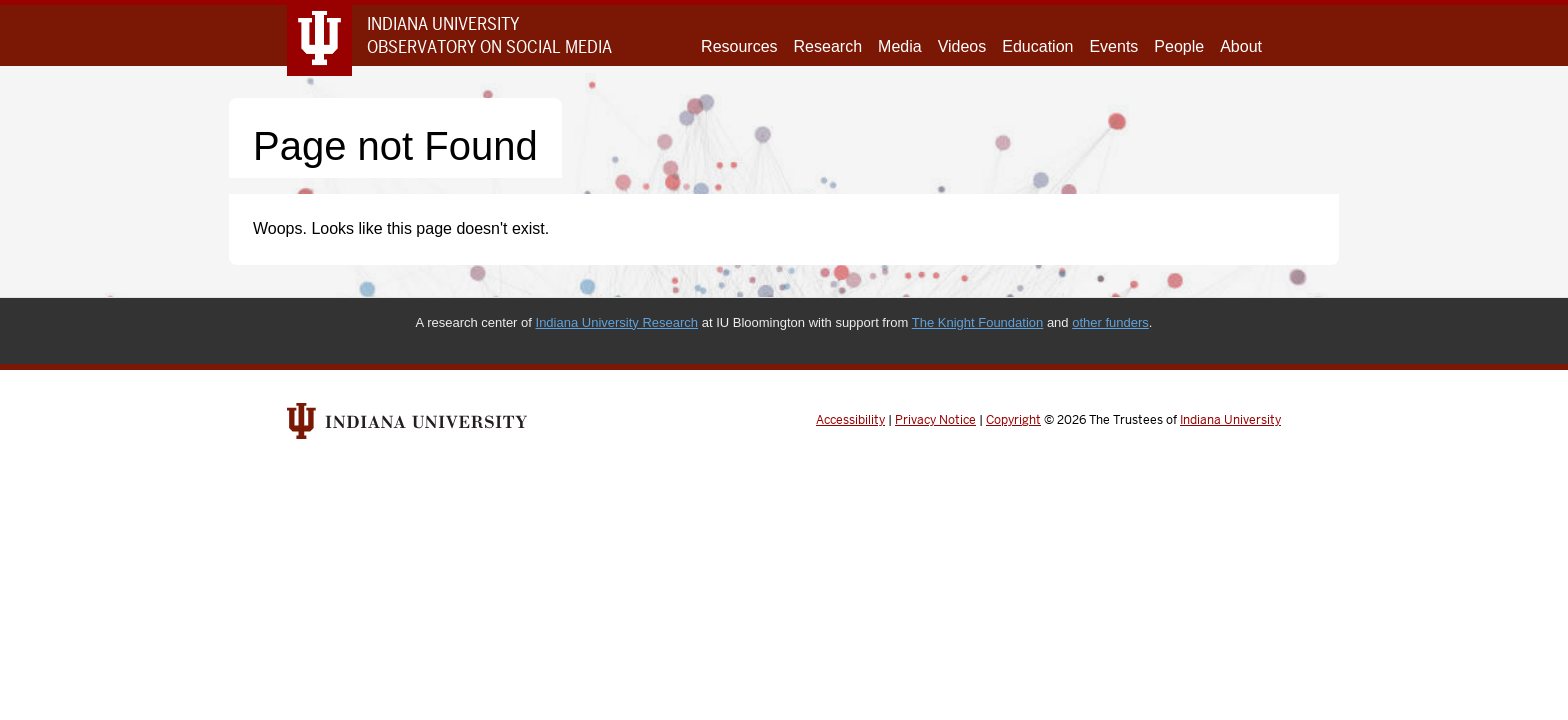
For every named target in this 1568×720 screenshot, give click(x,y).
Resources (739, 46)
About (1241, 46)
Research (828, 46)
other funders (1110, 322)
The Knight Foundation (978, 322)
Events (1113, 46)
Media (900, 46)
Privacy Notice (935, 420)
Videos (962, 46)
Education (1037, 46)
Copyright (1013, 420)
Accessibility (850, 420)
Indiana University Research (617, 322)
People (1179, 46)
